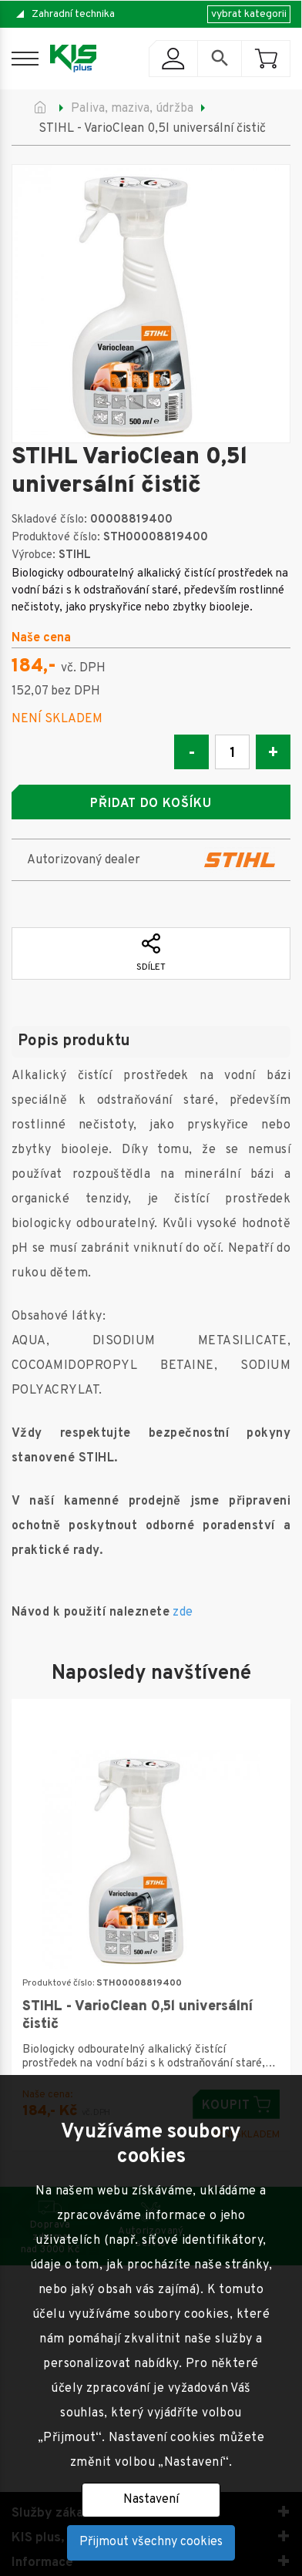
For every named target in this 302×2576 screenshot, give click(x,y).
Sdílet (151, 953)
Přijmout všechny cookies (151, 2542)
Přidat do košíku (151, 804)
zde (183, 1612)
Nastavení (151, 2499)
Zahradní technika (73, 14)
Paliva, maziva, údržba (132, 109)
